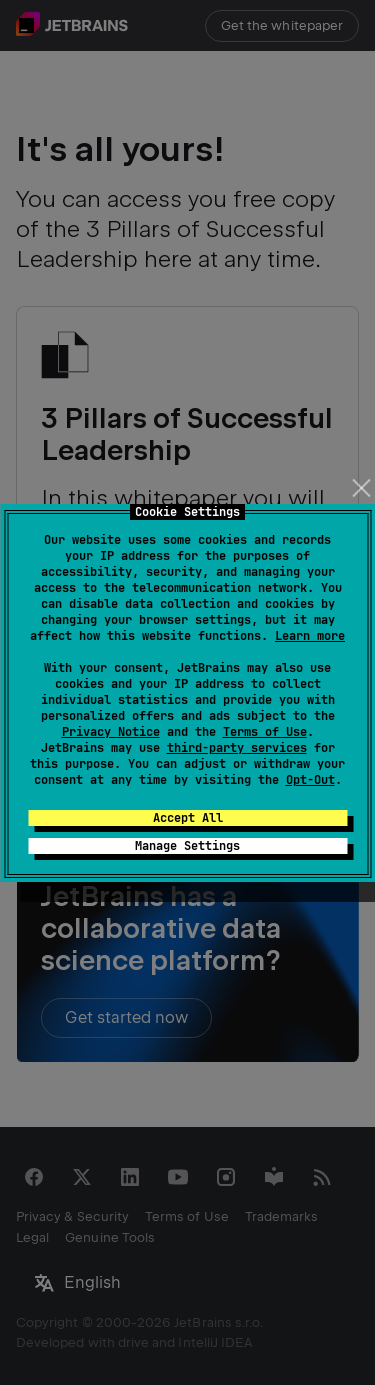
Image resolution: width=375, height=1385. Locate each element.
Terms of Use (265, 732)
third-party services (237, 748)
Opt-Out (310, 780)
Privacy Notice (111, 732)
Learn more (310, 636)
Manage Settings (187, 846)
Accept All (188, 818)
